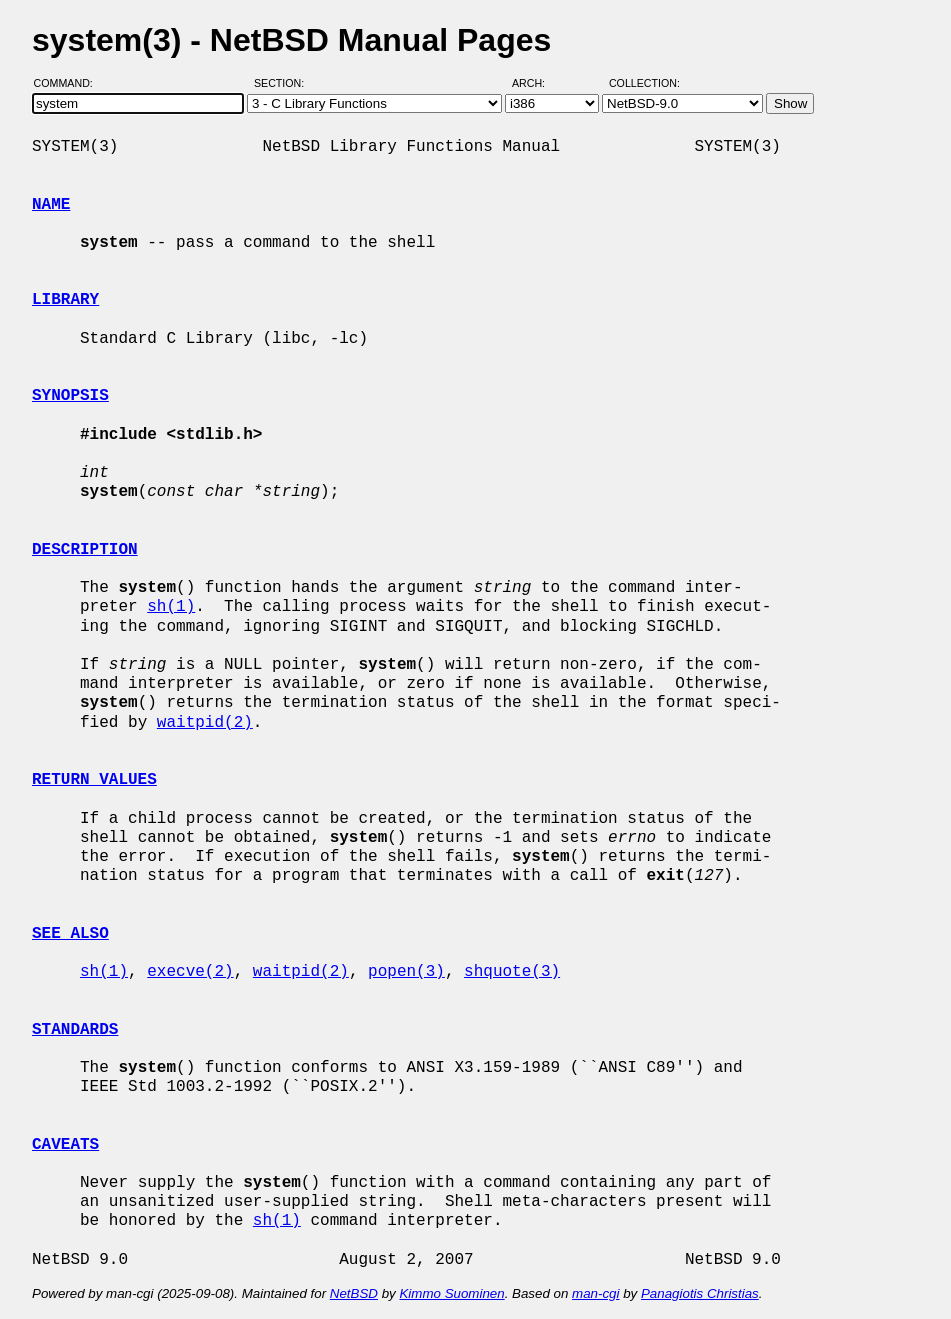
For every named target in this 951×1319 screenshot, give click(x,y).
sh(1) (171, 607)
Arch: (537, 83)
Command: (69, 83)
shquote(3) (512, 972)
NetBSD (354, 1293)
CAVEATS (65, 1145)
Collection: (644, 83)
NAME (51, 205)
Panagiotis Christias (700, 1293)
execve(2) (190, 972)
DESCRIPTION (85, 550)
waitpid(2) (205, 723)
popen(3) (406, 972)
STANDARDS (75, 1030)
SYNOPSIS (70, 396)
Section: (283, 83)
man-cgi (595, 1293)
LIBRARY (65, 300)
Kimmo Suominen (451, 1293)
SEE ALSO (70, 934)
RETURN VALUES (94, 780)
